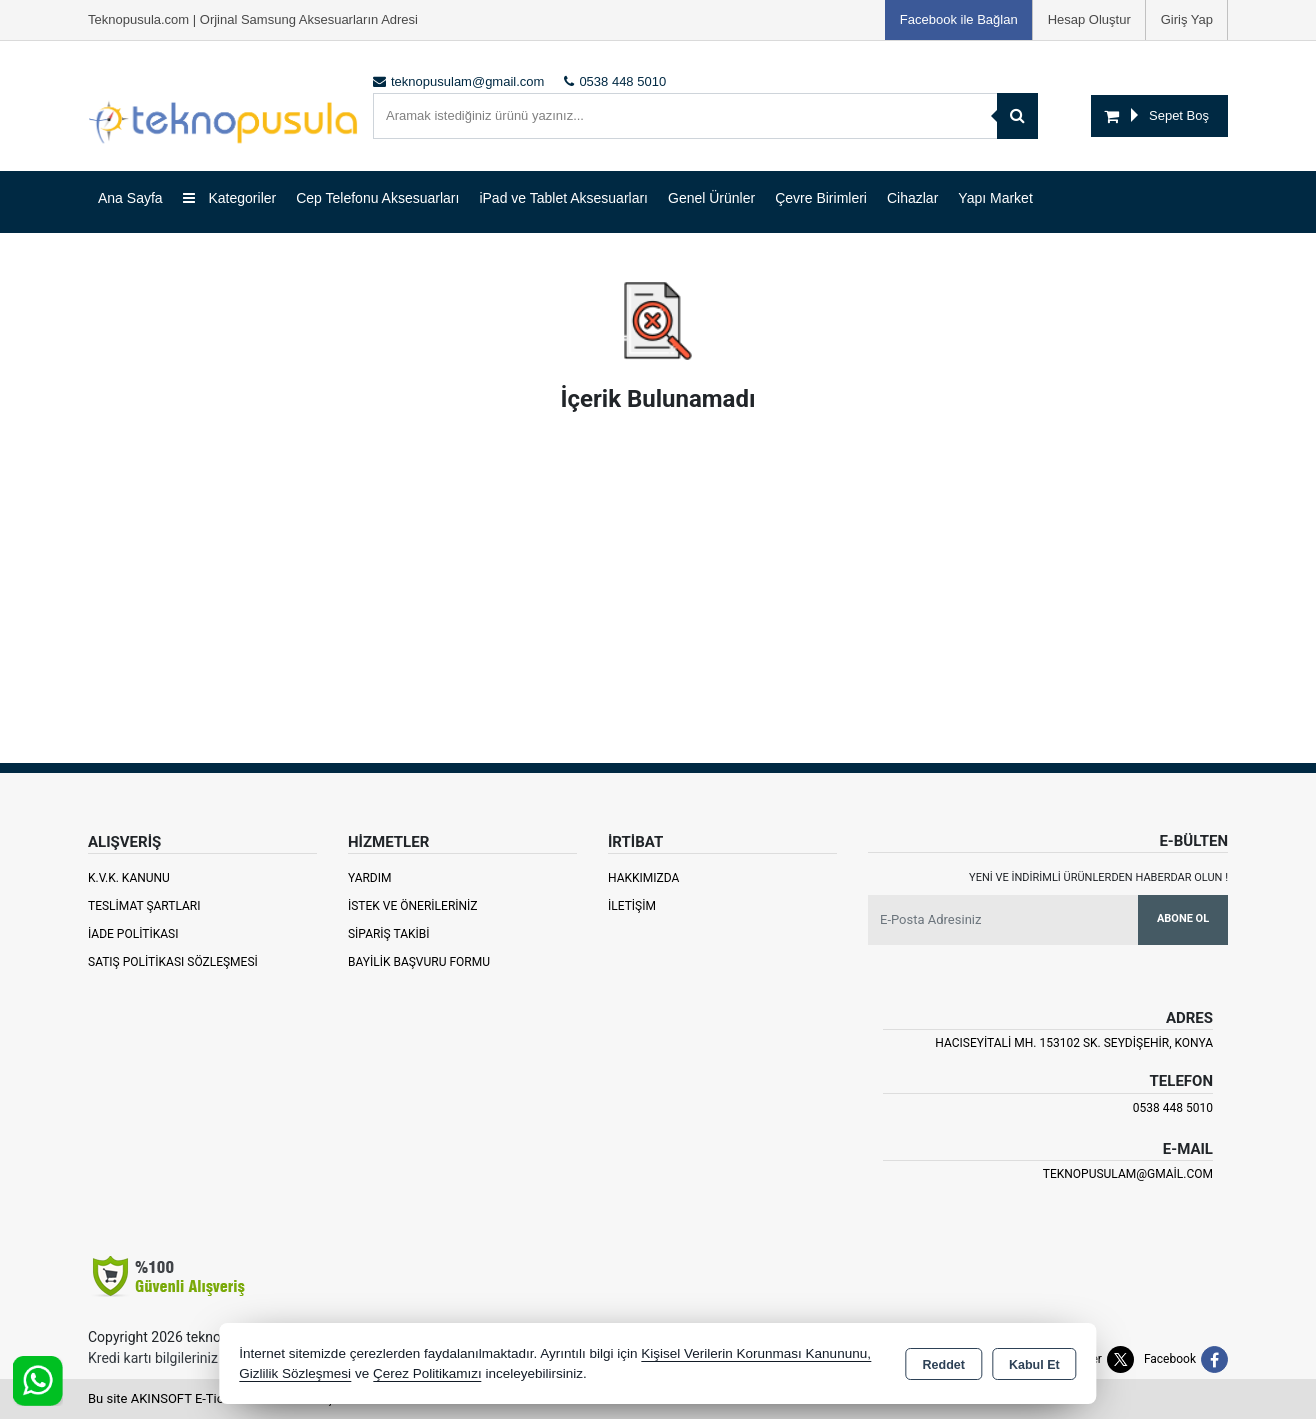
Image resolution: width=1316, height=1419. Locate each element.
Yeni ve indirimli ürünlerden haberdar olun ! (1098, 877)
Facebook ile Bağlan (959, 19)
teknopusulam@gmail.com (1128, 1174)
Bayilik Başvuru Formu (419, 962)
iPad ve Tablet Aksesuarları (563, 198)
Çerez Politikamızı (427, 1373)
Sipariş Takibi (389, 934)
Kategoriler (230, 198)
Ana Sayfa (130, 198)
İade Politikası (133, 934)
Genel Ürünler (711, 198)
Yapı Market (995, 198)
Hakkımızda (643, 878)
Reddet (944, 1365)
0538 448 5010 (1173, 1108)
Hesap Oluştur (1089, 19)
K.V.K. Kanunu (129, 878)
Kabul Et (1034, 1365)
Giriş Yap (1187, 19)
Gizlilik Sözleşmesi (295, 1373)
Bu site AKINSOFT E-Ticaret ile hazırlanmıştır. (217, 1398)
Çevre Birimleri (821, 198)
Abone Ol (1183, 918)
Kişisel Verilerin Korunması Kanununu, (756, 1353)
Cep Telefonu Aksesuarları (377, 198)
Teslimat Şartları (144, 906)
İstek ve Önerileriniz (413, 906)
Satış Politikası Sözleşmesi (173, 962)
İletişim (632, 906)
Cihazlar (912, 198)
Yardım (370, 878)
